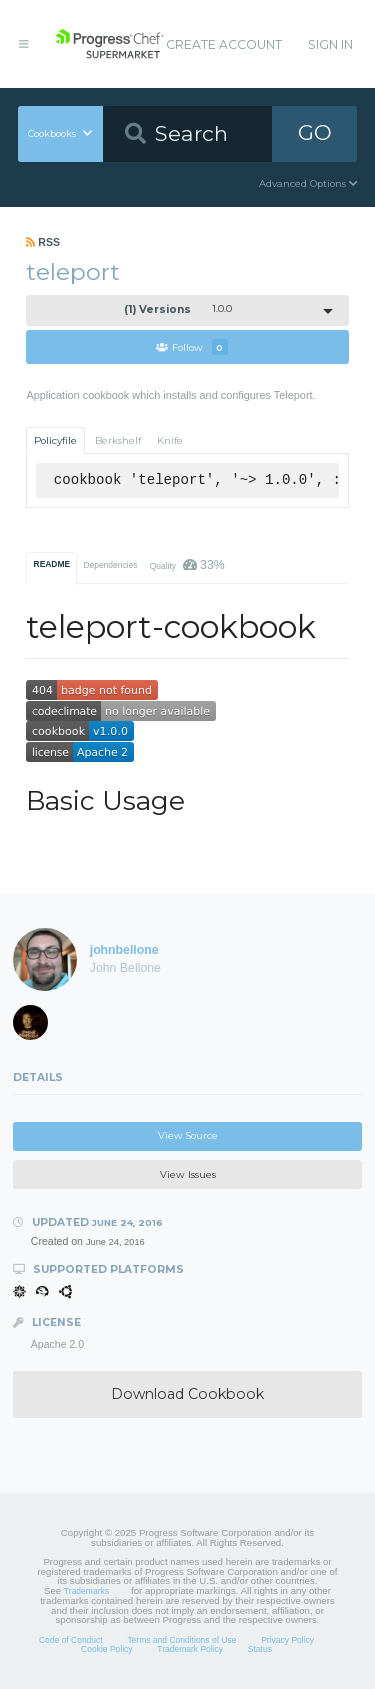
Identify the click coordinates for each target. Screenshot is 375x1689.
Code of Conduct (71, 1640)
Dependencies (110, 565)
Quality (187, 565)
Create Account (224, 44)
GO (315, 132)
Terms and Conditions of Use (181, 1640)
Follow (192, 347)
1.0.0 (178, 309)
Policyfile (55, 440)
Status (260, 1649)
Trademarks (86, 1591)
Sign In (330, 44)
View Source (188, 1135)
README (52, 564)
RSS (43, 242)
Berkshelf (118, 440)
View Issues (188, 1174)
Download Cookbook (187, 1394)
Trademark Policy (190, 1649)
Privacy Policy (287, 1640)
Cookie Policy (107, 1649)
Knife (170, 440)
